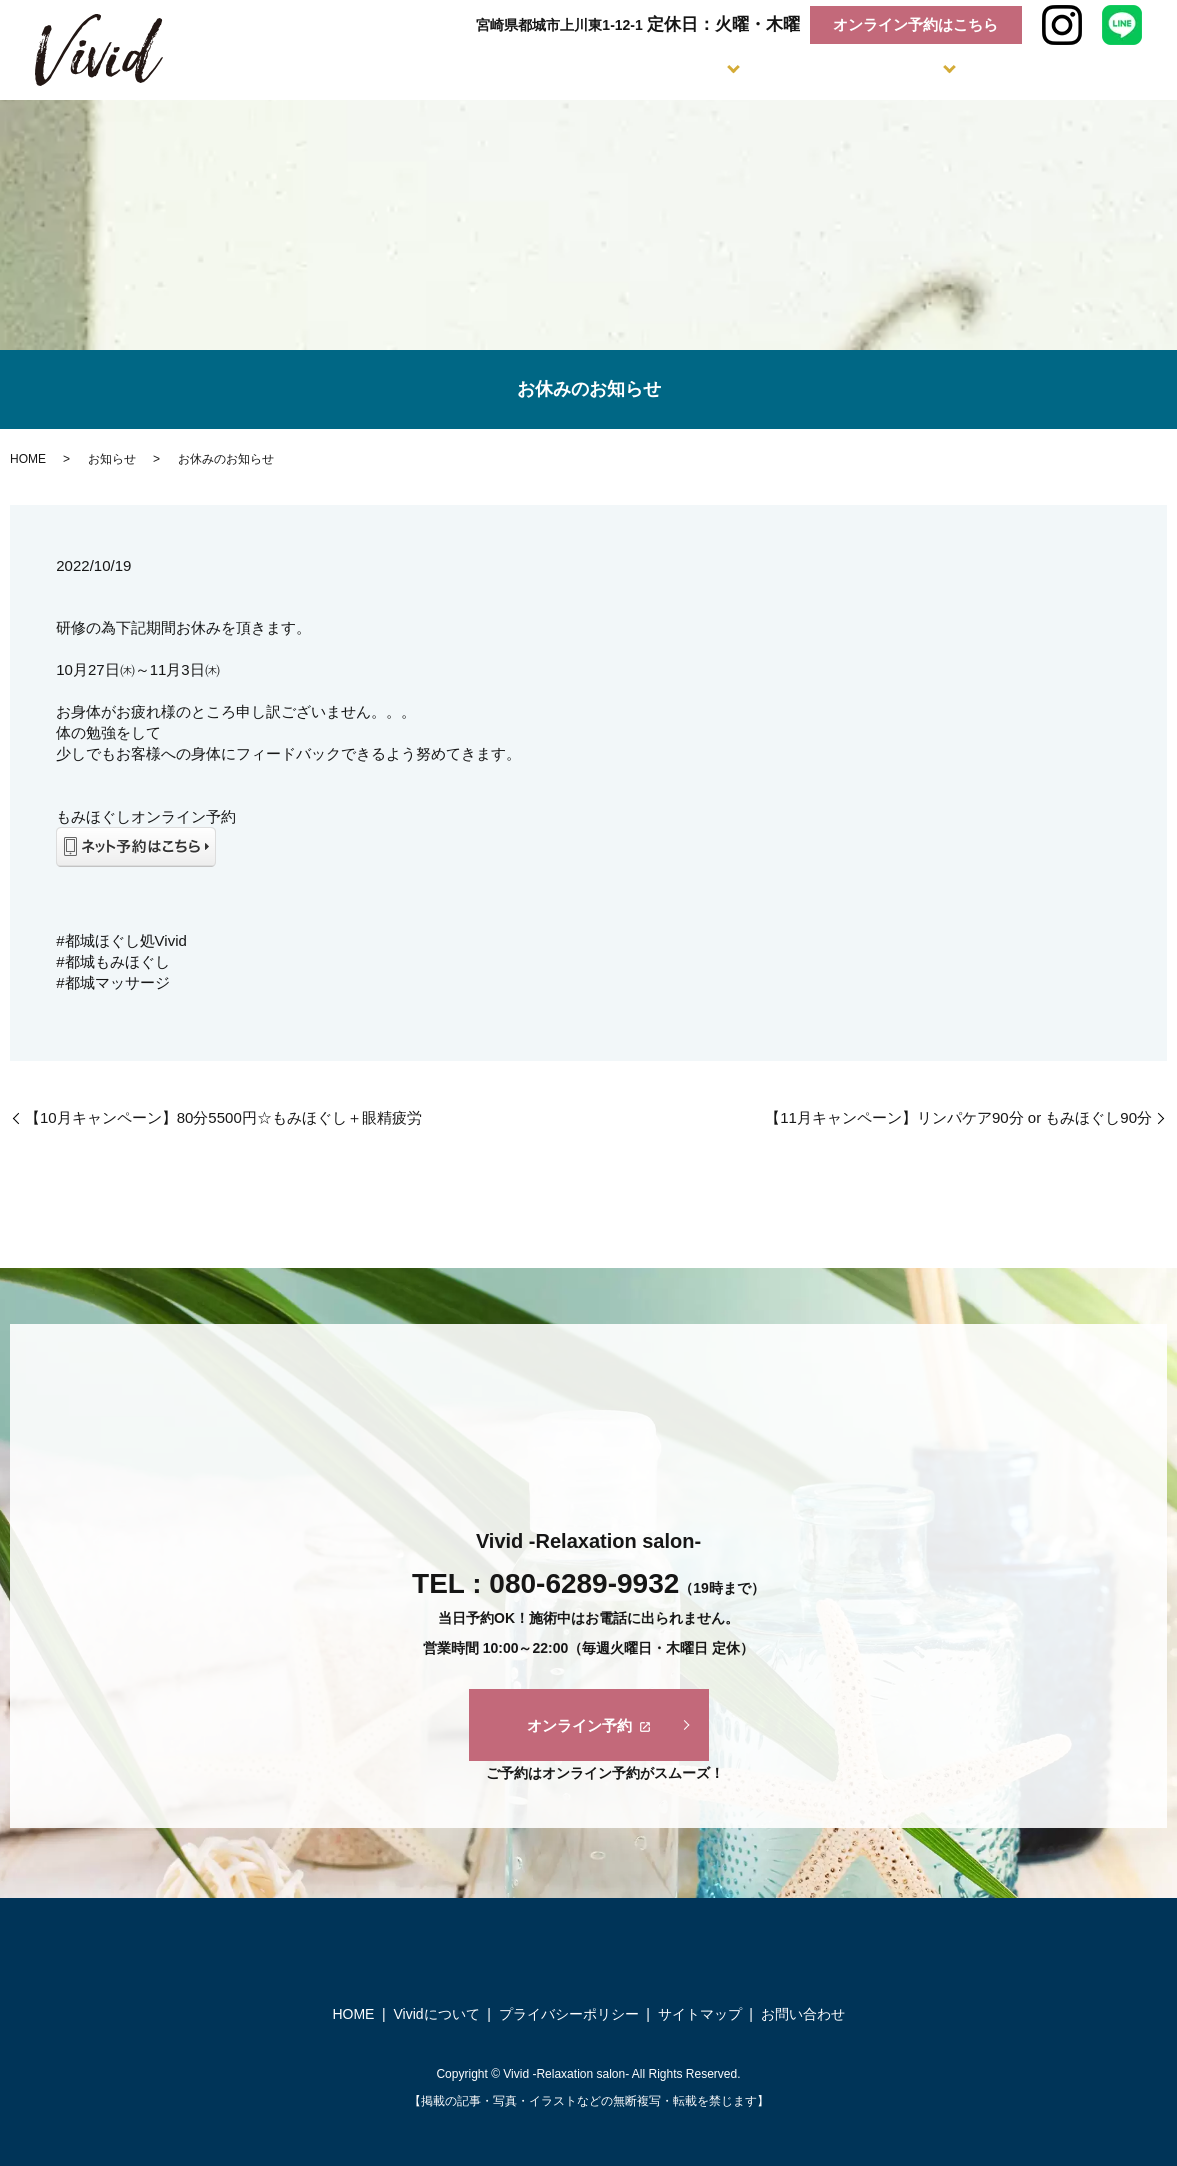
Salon (875, 70)
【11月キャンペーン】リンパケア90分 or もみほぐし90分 (958, 1117)
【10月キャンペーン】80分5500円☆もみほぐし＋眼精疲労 (223, 1117)
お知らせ (112, 459)
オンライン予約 (588, 1725)
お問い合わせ (803, 2014)
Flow (755, 70)
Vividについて (436, 2014)
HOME (28, 459)
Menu (641, 70)
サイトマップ (700, 2014)
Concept (524, 70)
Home (431, 70)
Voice (1109, 70)
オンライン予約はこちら (915, 24)
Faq (996, 70)
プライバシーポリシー (569, 2014)
